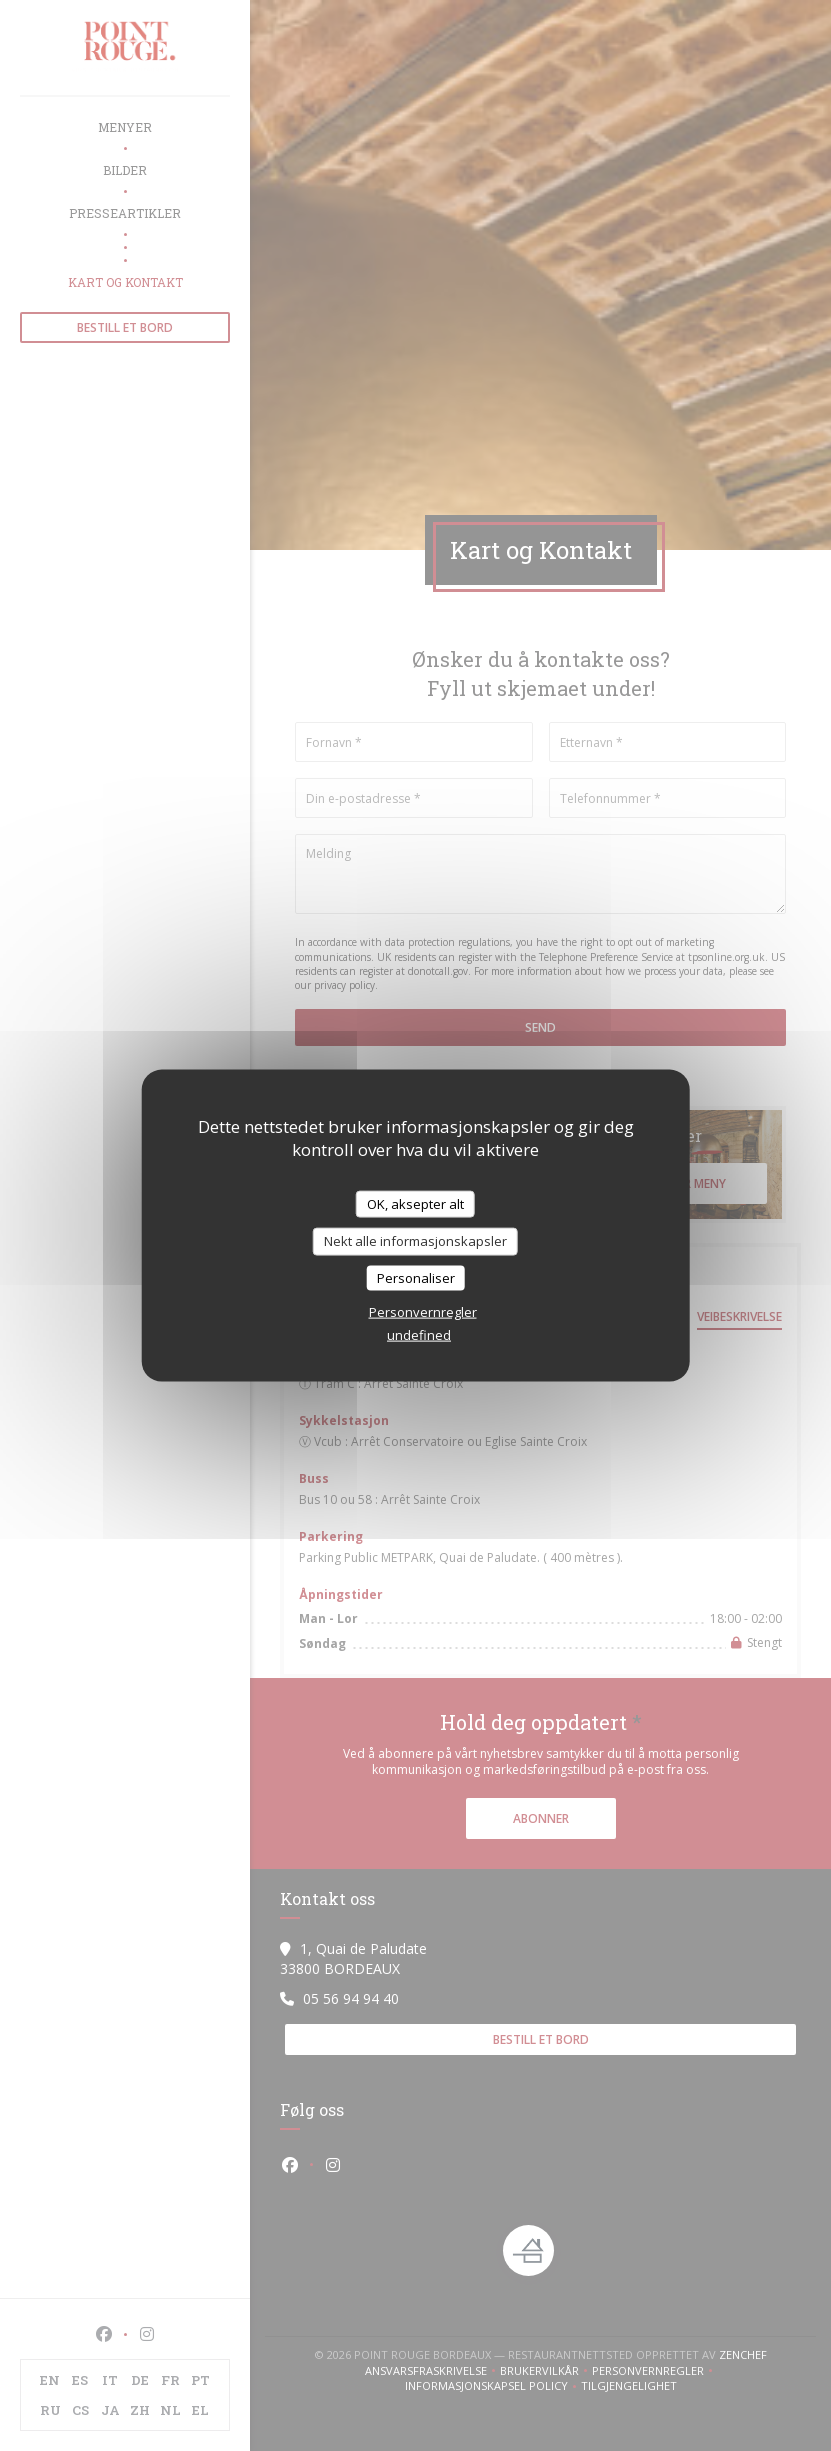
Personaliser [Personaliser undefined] (416, 1277)
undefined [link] (419, 1335)
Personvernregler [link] (423, 1312)
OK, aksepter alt (415, 1203)
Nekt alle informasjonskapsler (415, 1241)
